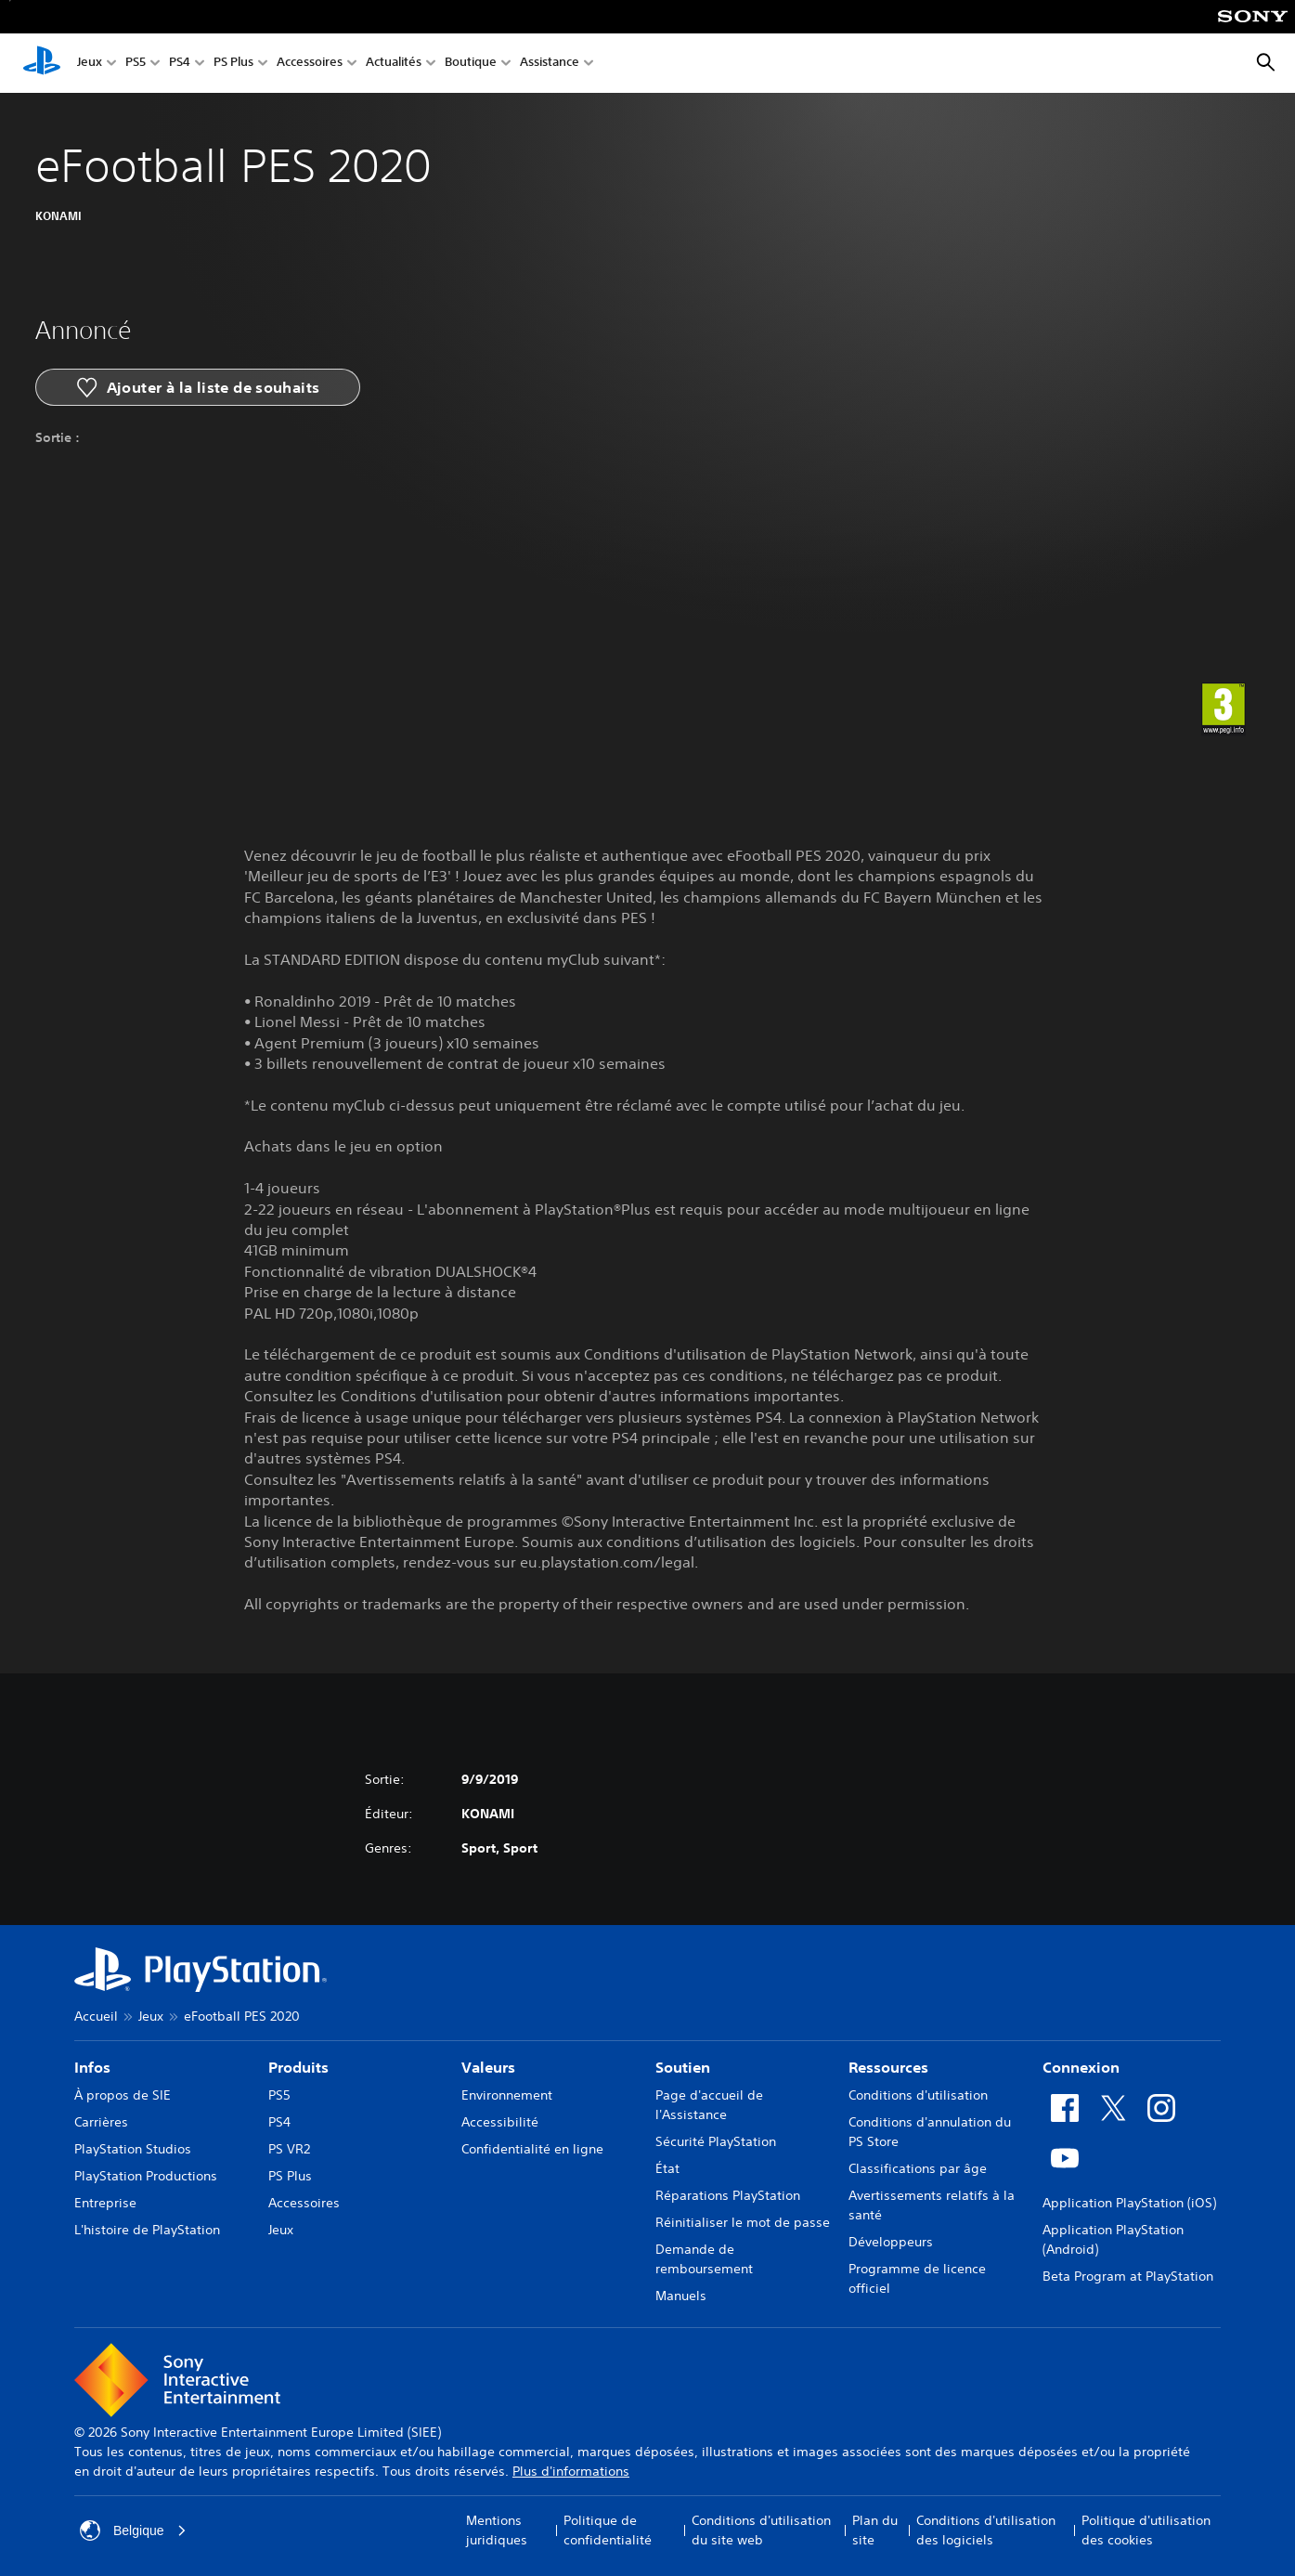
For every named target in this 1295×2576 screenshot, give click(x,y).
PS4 (179, 64)
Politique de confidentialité (607, 2530)
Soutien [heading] (682, 2067)
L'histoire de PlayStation (147, 2229)
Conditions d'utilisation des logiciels (985, 2530)
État (667, 2168)
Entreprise (105, 2202)
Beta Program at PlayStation (1127, 2276)
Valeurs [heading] (488, 2067)
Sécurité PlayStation (715, 2141)
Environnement (506, 2095)
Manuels (680, 2295)
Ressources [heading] (888, 2067)
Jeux (89, 64)
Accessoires (310, 64)
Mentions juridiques (496, 2530)
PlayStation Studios (132, 2148)
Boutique (471, 64)
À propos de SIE (122, 2095)
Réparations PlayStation (727, 2195)
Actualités (393, 64)
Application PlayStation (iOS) (1129, 2202)
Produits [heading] (298, 2067)
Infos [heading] (92, 2067)
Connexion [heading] (1081, 2067)
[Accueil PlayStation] (42, 63)
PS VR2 (289, 2148)
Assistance (549, 64)
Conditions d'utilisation (918, 2095)
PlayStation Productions (145, 2175)
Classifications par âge (917, 2168)
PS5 (135, 64)
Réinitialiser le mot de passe (742, 2222)
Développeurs (890, 2241)
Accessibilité (499, 2122)
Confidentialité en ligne (532, 2148)
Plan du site (875, 2530)
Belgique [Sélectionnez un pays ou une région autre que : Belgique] (133, 2530)
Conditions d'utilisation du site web (761, 2530)
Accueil (96, 2016)
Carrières (101, 2122)
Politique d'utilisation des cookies (1146, 2530)
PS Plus (233, 64)
